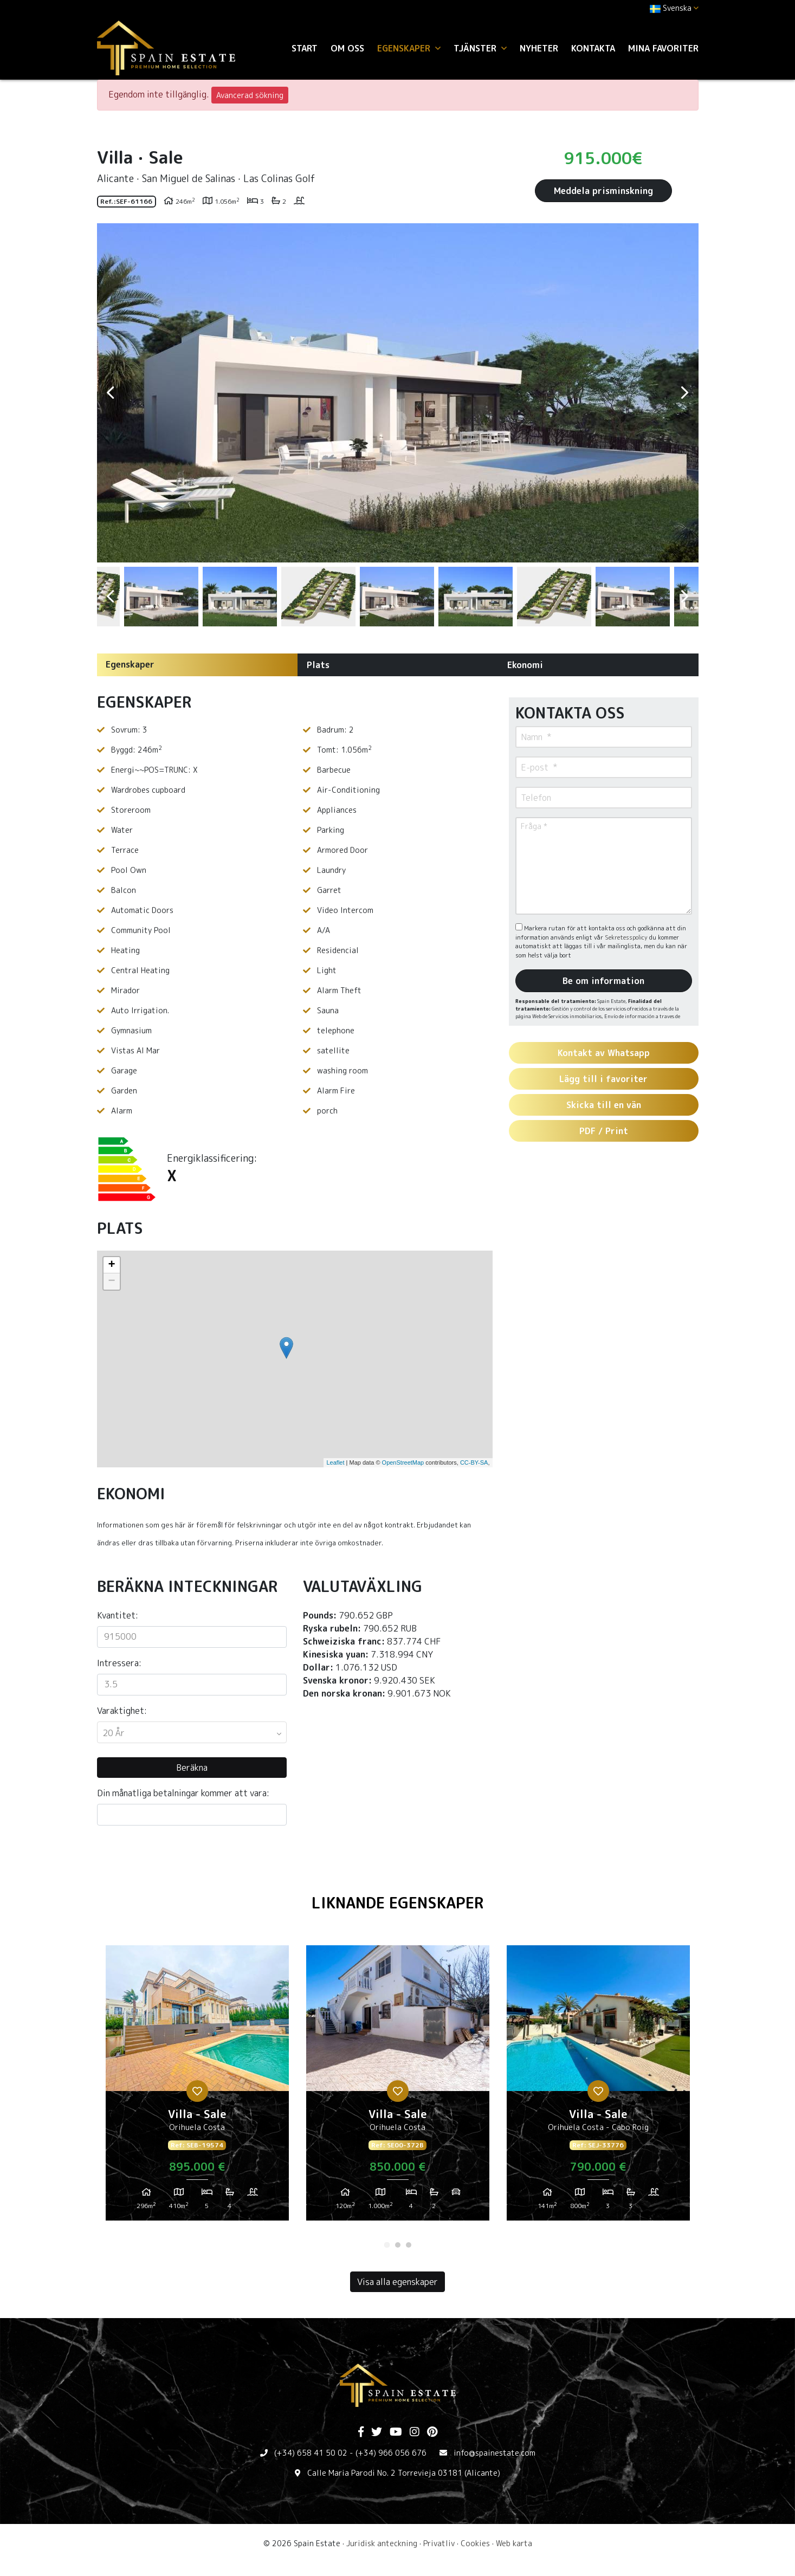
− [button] (111, 1281)
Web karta (514, 2543)
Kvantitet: (117, 1615)
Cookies (475, 2543)
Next (685, 392)
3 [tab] (408, 2245)
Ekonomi (525, 665)
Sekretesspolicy (627, 937)
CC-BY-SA (474, 1462)
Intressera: (119, 1663)
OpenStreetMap (403, 1462)
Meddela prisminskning (603, 191)
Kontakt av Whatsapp (604, 1053)
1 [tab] (387, 2245)
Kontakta (593, 48)
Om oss (347, 48)
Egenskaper (130, 664)
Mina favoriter (663, 48)
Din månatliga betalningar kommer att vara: (183, 1793)
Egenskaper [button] (409, 48)
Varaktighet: (122, 1711)
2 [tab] (397, 2245)
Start (305, 48)
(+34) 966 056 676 (391, 2453)
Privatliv (439, 2543)
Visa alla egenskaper (397, 2282)
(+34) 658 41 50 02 (310, 2453)
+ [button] (111, 1265)
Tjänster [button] (480, 48)
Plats (318, 665)
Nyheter (539, 48)
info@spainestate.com (494, 2453)
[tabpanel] (197, 2087)
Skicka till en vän (603, 1105)
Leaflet (335, 1462)
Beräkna (192, 1768)
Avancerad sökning (249, 95)
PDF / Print (603, 1131)
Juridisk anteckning (381, 2543)
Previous (110, 392)
